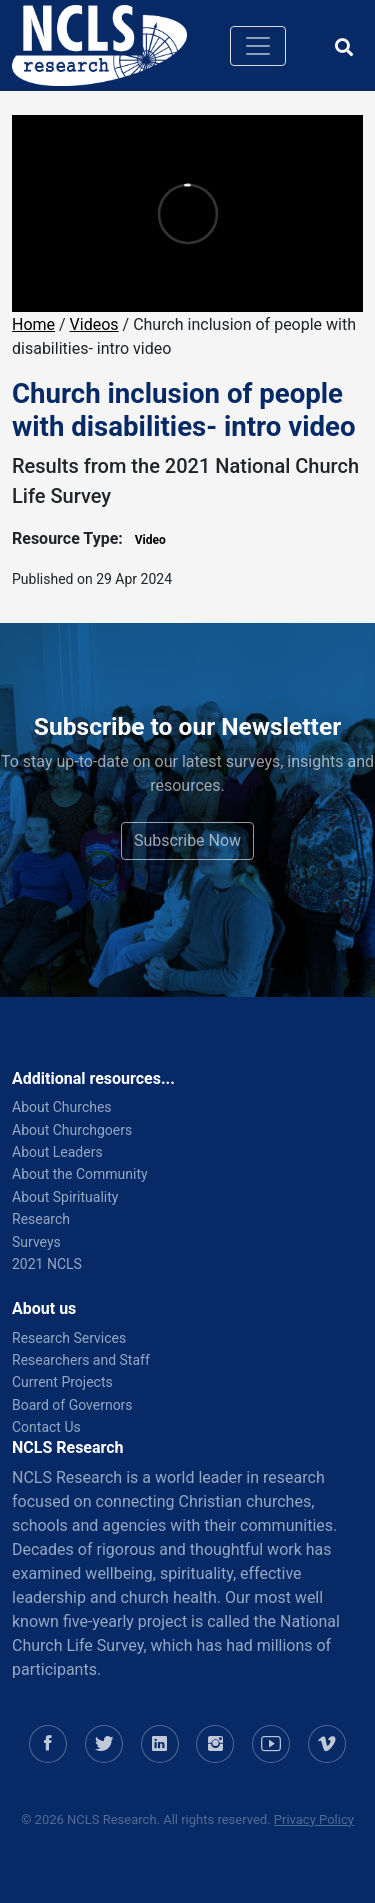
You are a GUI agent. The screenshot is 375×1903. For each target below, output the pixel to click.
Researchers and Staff (81, 1360)
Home (33, 324)
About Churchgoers (72, 1130)
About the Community (80, 1174)
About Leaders (57, 1152)
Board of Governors (72, 1405)
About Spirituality (65, 1197)
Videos (94, 324)
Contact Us (46, 1427)
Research (41, 1219)
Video (150, 540)
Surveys (36, 1242)
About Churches (62, 1107)
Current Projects (62, 1382)
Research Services (69, 1338)
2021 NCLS (47, 1264)
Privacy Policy (314, 1819)
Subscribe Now (187, 840)
